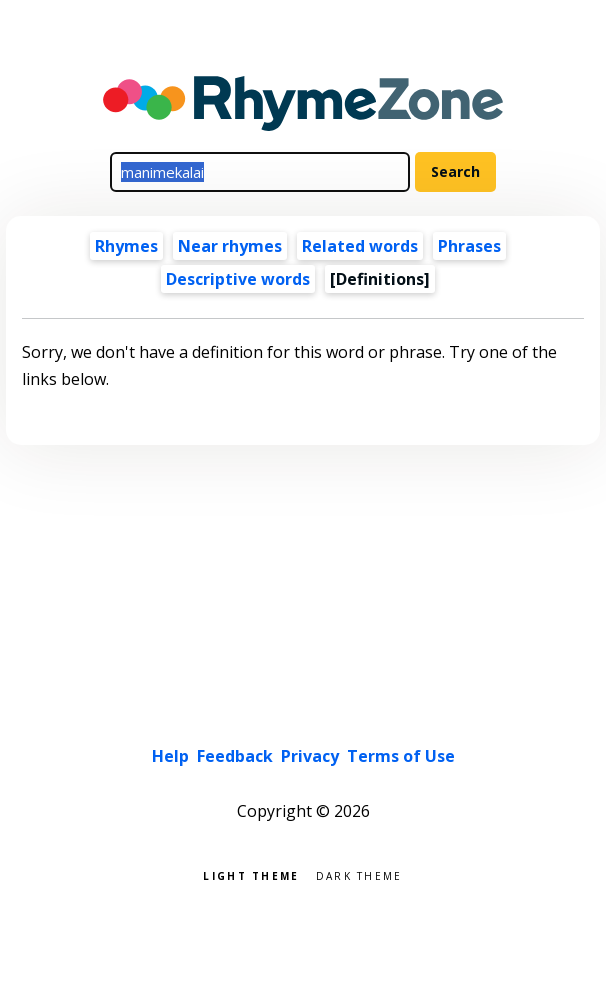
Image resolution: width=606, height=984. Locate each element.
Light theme (251, 874)
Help (170, 756)
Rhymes (126, 246)
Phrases (469, 246)
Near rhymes (230, 246)
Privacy (310, 756)
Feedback (235, 756)
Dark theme (359, 874)
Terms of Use (401, 756)
